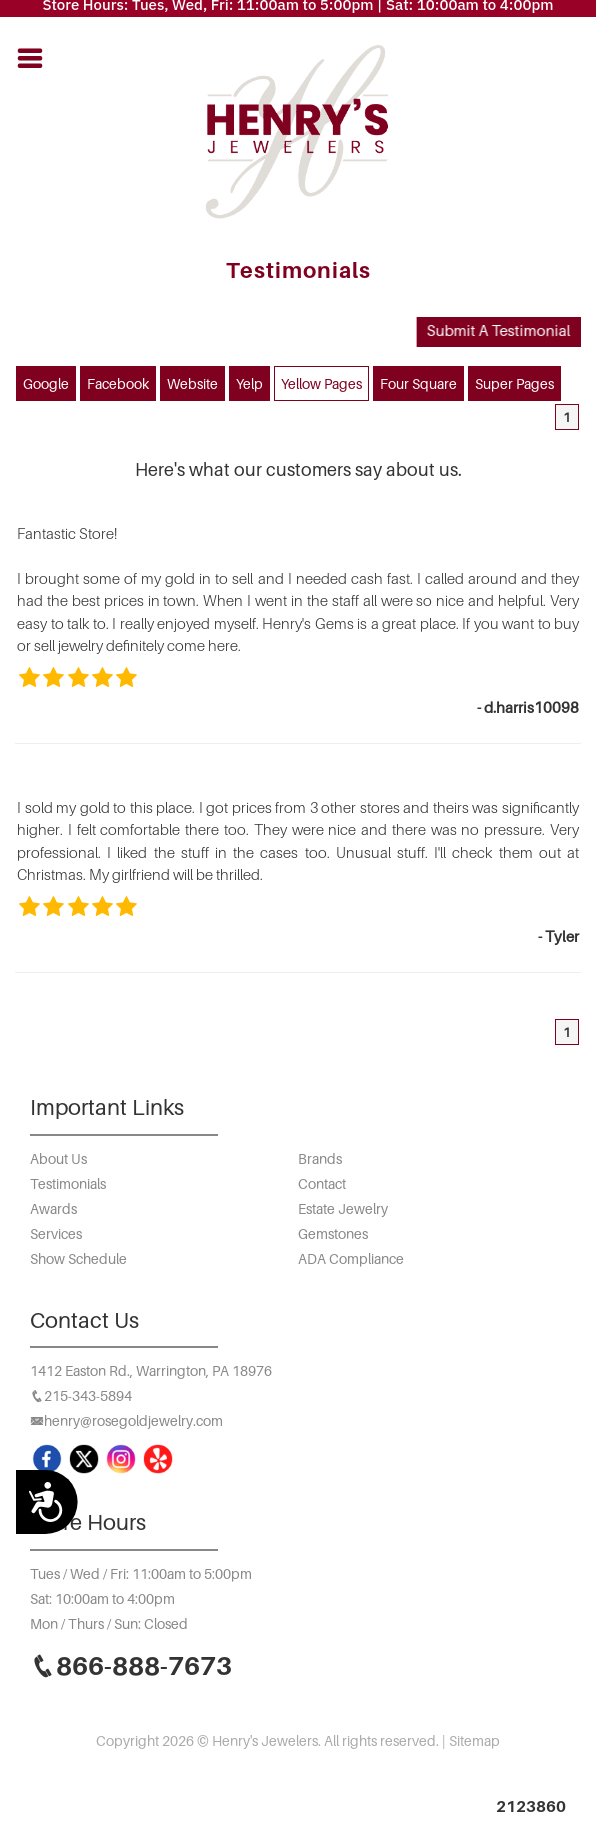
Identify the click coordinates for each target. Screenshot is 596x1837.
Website (192, 383)
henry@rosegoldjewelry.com (133, 1420)
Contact (322, 1183)
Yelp (249, 383)
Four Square (418, 383)
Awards (53, 1208)
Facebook (118, 383)
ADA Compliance (351, 1258)
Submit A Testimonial (496, 330)
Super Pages (514, 383)
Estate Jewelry (343, 1208)
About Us (58, 1158)
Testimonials (68, 1183)
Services (56, 1233)
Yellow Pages (321, 383)
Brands (320, 1158)
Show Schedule (78, 1258)
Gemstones (333, 1233)
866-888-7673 (144, 1665)
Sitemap (474, 1740)
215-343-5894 (88, 1395)
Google (46, 383)
